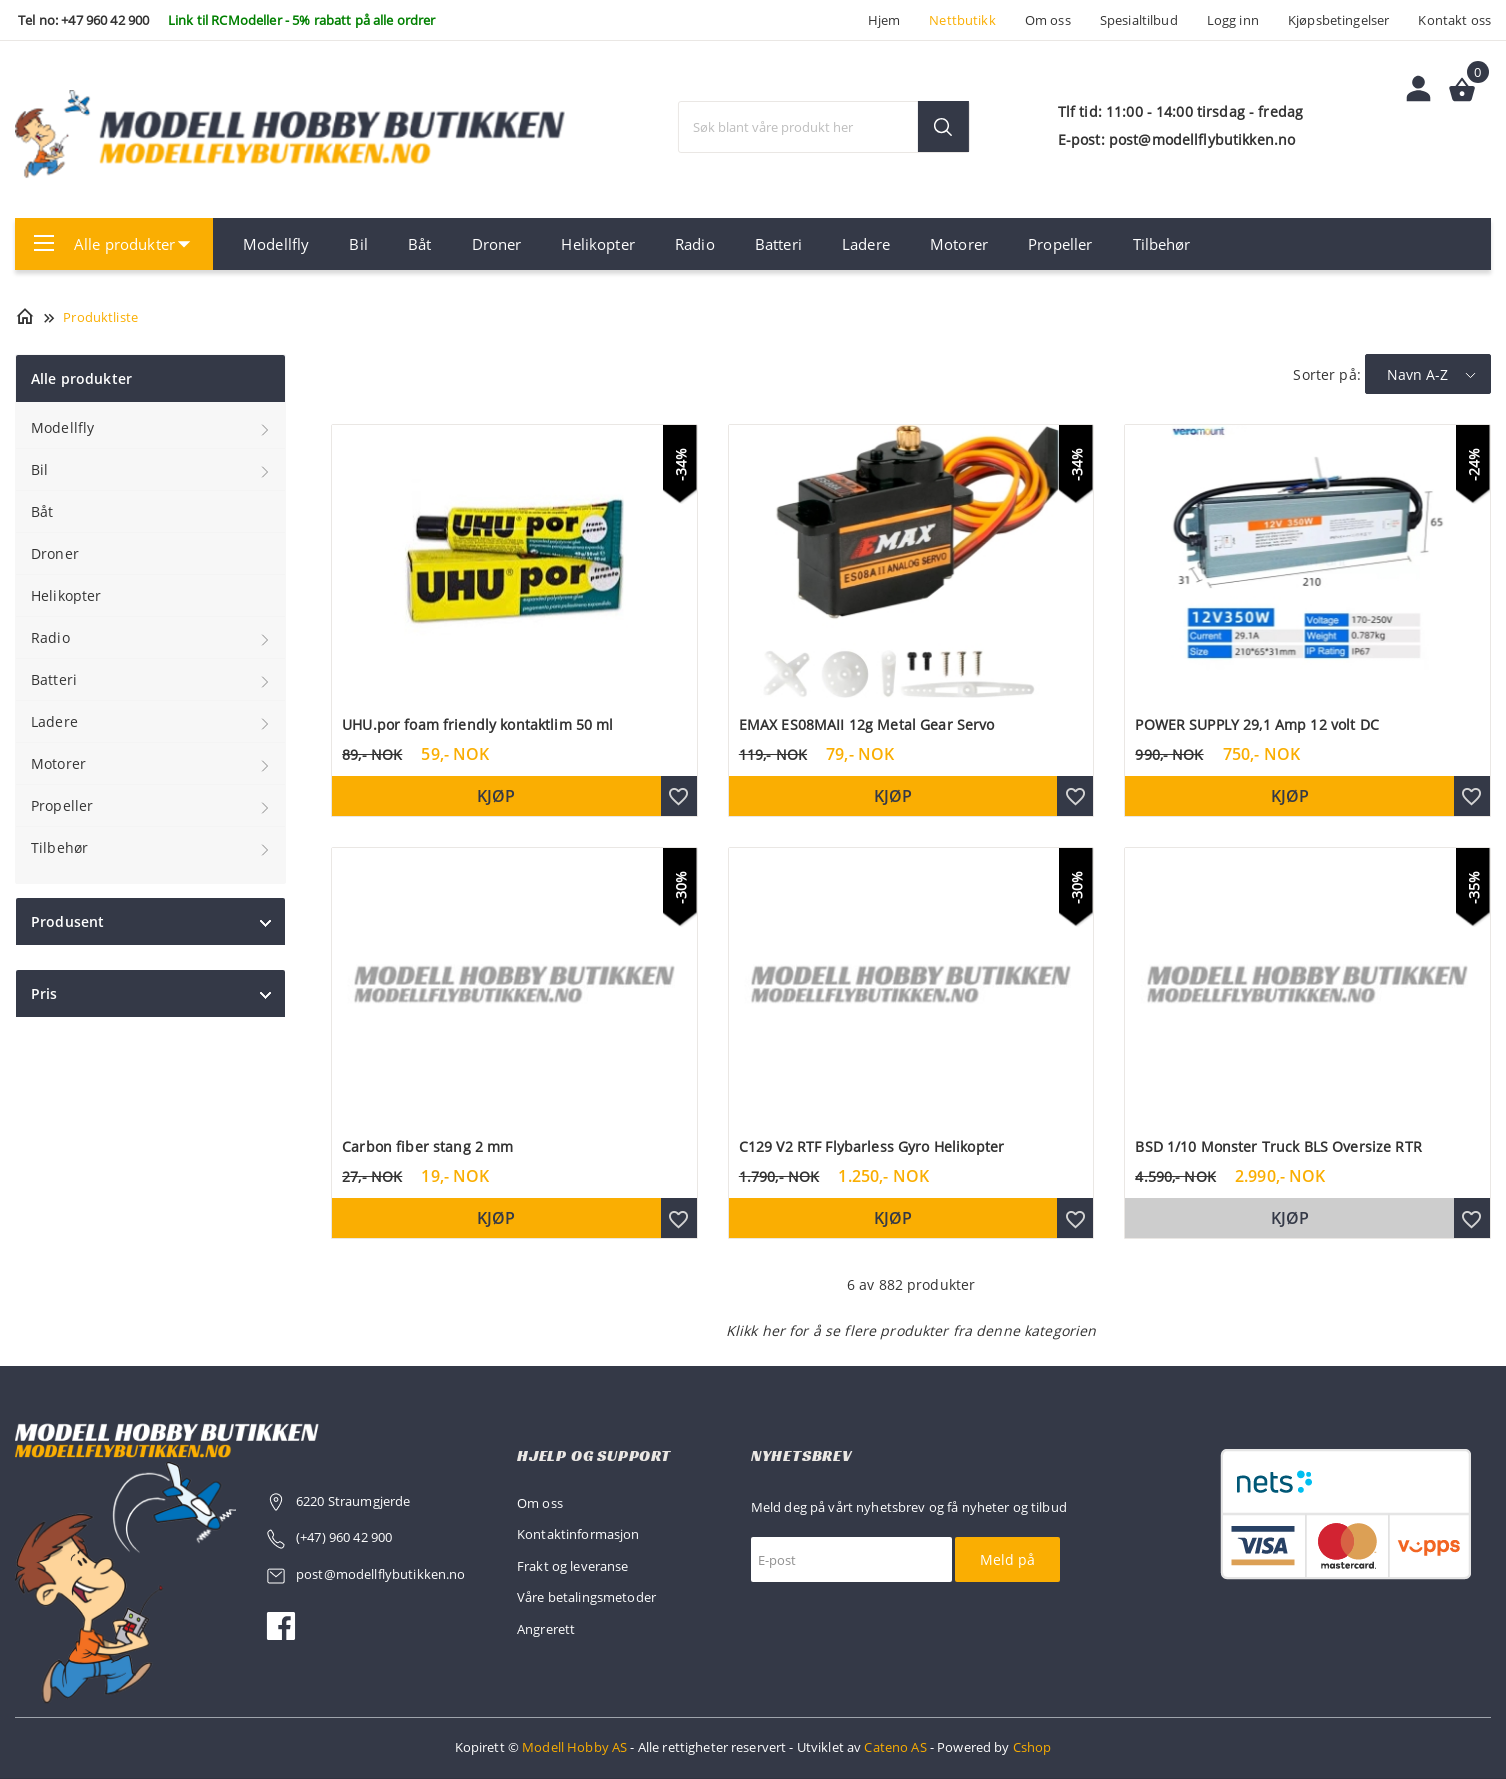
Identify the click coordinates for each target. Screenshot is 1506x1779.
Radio (695, 244)
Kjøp (496, 796)
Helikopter (597, 244)
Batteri (778, 244)
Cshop (1032, 1747)
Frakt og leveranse (573, 1566)
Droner (497, 244)
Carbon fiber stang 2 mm (427, 1146)
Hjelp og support (594, 1455)
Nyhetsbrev (801, 1455)
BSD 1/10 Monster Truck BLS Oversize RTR (1278, 1146)
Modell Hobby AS (574, 1747)
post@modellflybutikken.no (382, 1574)
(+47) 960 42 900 (344, 1537)
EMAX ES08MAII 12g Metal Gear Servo (867, 724)
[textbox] (824, 127)
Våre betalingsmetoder (586, 1597)
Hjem (884, 20)
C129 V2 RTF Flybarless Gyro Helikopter (871, 1146)
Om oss (1048, 20)
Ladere (866, 244)
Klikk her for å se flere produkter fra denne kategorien (911, 1330)
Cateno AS (895, 1747)
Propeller (1060, 244)
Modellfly (276, 244)
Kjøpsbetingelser (1338, 20)
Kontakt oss (1454, 20)
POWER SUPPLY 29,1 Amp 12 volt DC (1256, 724)
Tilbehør (1162, 244)
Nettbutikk (962, 20)
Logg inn (1233, 20)
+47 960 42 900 (105, 20)
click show (265, 923)
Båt (419, 244)
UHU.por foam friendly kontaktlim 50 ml (477, 724)
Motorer (959, 244)
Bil (358, 244)
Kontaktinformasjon (578, 1534)
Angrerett (546, 1629)
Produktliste (100, 317)
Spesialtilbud (1139, 20)
